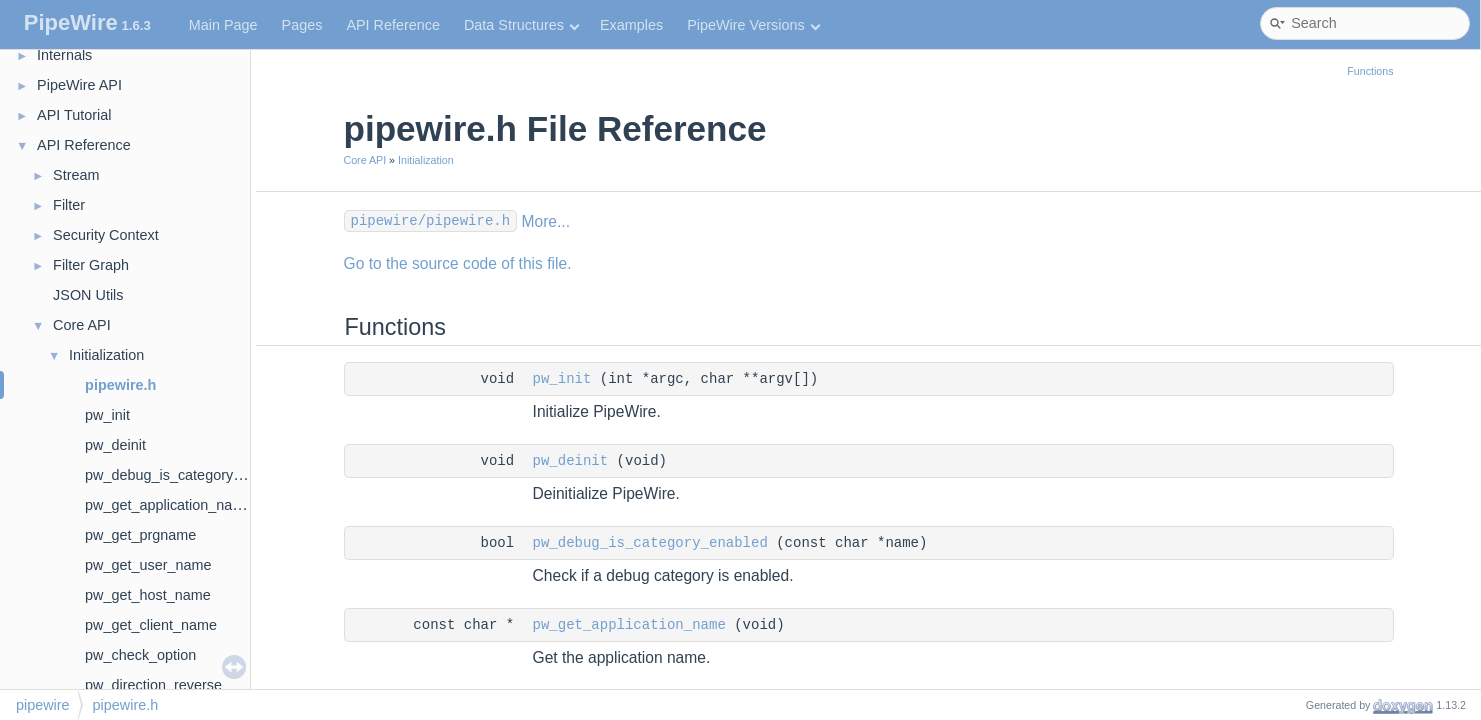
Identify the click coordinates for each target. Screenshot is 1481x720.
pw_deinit (115, 445)
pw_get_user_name (148, 565)
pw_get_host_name (148, 595)
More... (545, 221)
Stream (76, 175)
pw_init (107, 415)
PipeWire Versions (753, 25)
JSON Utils (88, 295)
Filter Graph (91, 265)
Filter (69, 205)
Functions (1370, 71)
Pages (302, 25)
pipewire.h (120, 385)
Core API (82, 325)
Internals (64, 55)
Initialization (106, 355)
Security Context (106, 235)
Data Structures (521, 25)
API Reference (393, 25)
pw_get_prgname (140, 535)
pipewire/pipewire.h (431, 221)
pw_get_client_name (151, 625)
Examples (631, 25)
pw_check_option (140, 655)
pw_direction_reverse (153, 685)
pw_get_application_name (168, 505)
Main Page (223, 25)
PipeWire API (79, 85)
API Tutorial (74, 115)
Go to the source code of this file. (458, 263)
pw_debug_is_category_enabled (188, 475)
